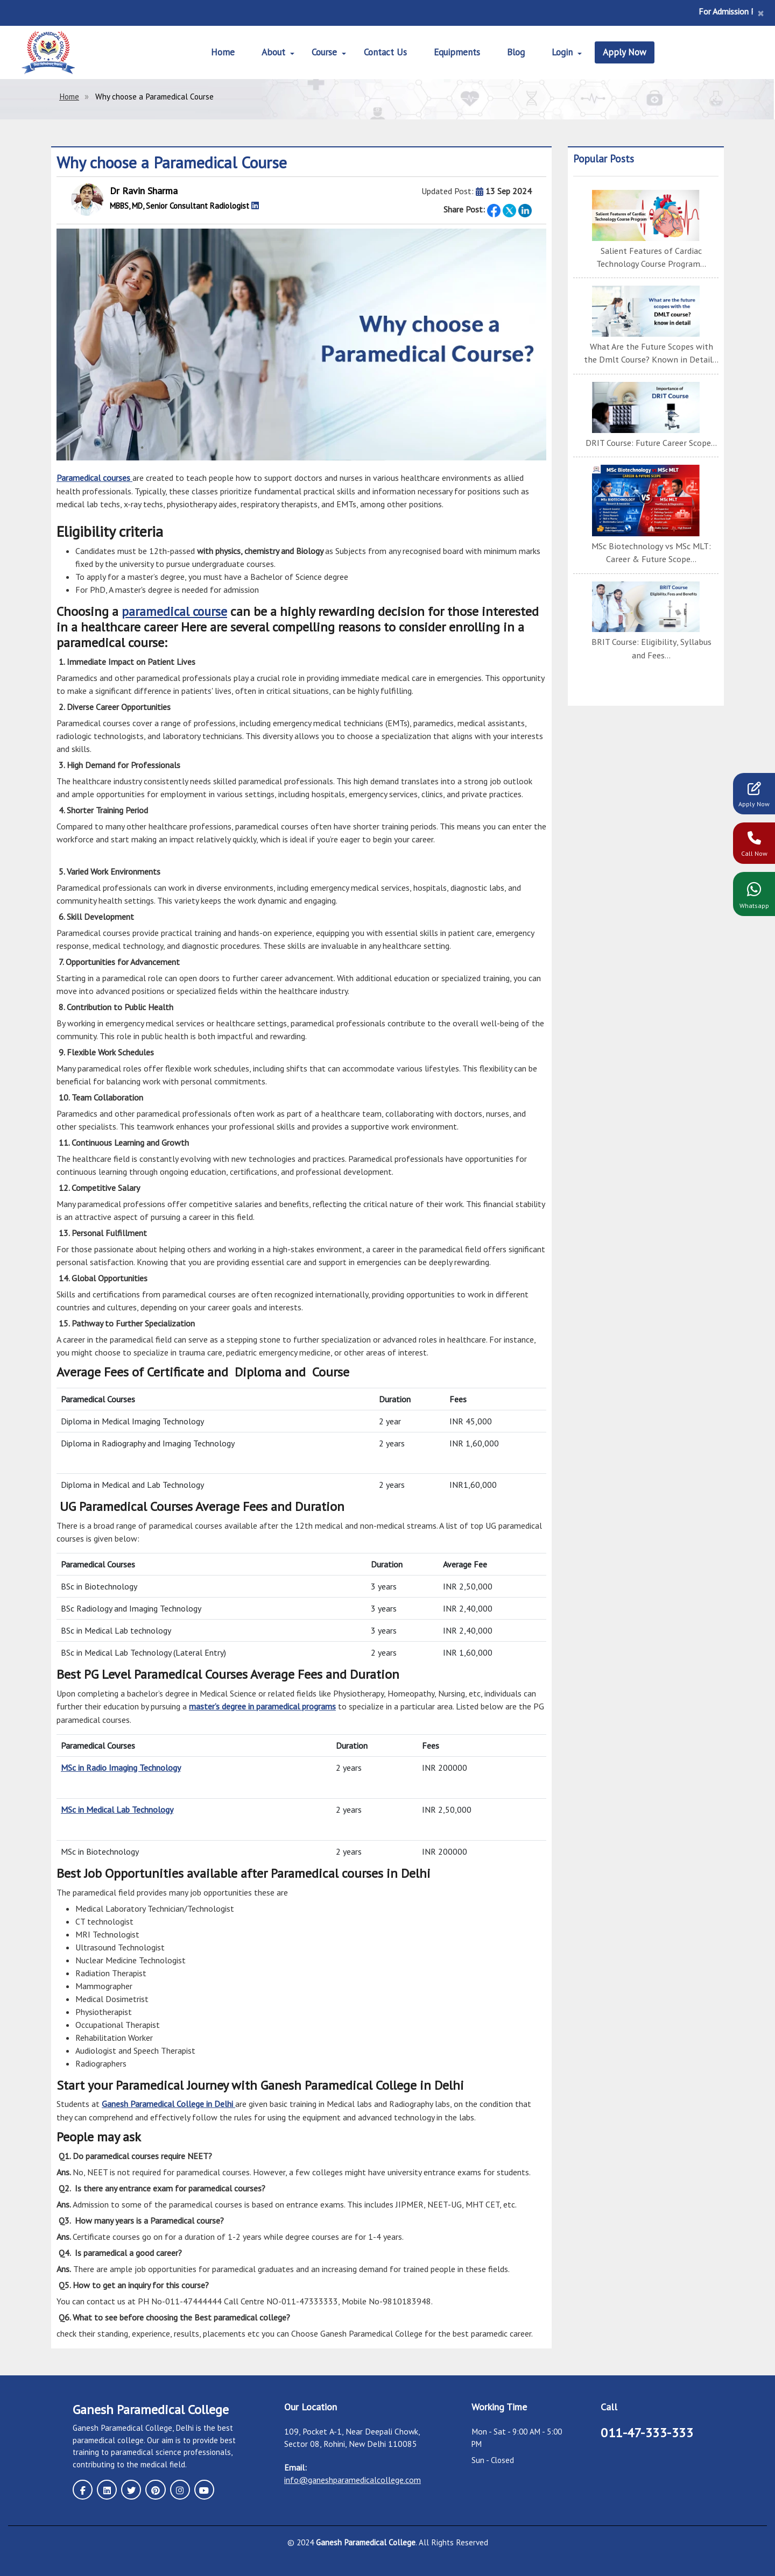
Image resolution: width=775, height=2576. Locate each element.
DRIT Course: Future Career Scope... (651, 441)
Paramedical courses (94, 477)
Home (219, 52)
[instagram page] (177, 2486)
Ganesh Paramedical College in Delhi (168, 2102)
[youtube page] (200, 2486)
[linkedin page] (106, 2486)
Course (322, 52)
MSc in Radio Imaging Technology (121, 1766)
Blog (518, 52)
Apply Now (628, 52)
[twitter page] (129, 2486)
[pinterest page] (153, 2486)
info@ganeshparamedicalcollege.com (352, 2477)
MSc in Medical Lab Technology (117, 1808)
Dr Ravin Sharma (144, 190)
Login (565, 52)
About (270, 52)
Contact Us (385, 52)
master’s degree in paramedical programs (262, 1705)
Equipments (458, 52)
